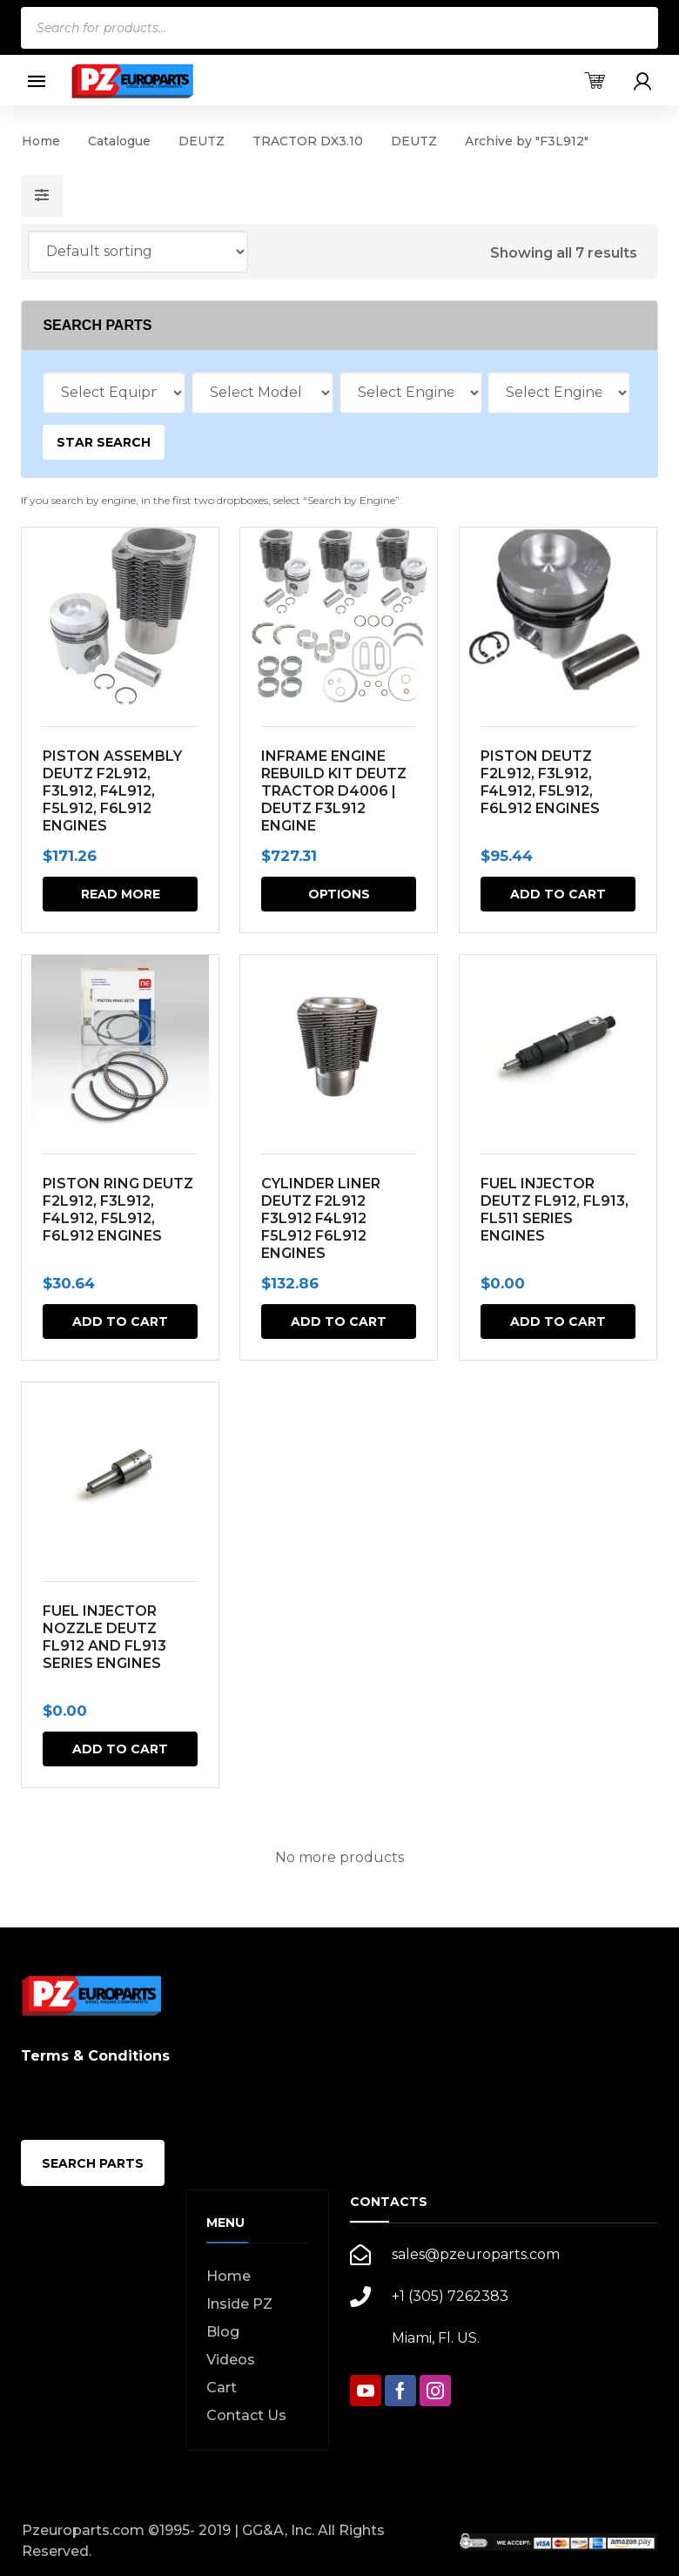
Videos (230, 2359)
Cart (221, 2387)
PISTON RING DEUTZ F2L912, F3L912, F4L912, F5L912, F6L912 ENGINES (118, 1209)
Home (41, 141)
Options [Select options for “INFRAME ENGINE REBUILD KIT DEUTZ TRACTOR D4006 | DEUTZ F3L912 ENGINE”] (339, 894)
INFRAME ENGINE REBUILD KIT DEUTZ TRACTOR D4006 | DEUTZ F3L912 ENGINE (334, 791)
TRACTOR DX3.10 (307, 141)
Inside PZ (239, 2304)
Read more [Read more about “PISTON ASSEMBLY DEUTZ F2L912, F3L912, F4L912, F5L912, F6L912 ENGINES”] (120, 894)
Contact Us (246, 2415)
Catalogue (119, 141)
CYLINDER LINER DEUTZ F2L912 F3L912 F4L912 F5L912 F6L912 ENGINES (321, 1218)
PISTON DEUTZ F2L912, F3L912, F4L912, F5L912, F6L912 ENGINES (540, 782)
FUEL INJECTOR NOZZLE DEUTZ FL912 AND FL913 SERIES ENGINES (104, 1637)
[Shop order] (138, 251)
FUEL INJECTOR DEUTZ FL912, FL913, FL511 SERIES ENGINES (555, 1209)
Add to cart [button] (558, 894)
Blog (222, 2332)
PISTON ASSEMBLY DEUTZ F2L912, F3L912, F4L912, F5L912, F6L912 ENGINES (112, 791)
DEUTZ (201, 141)
